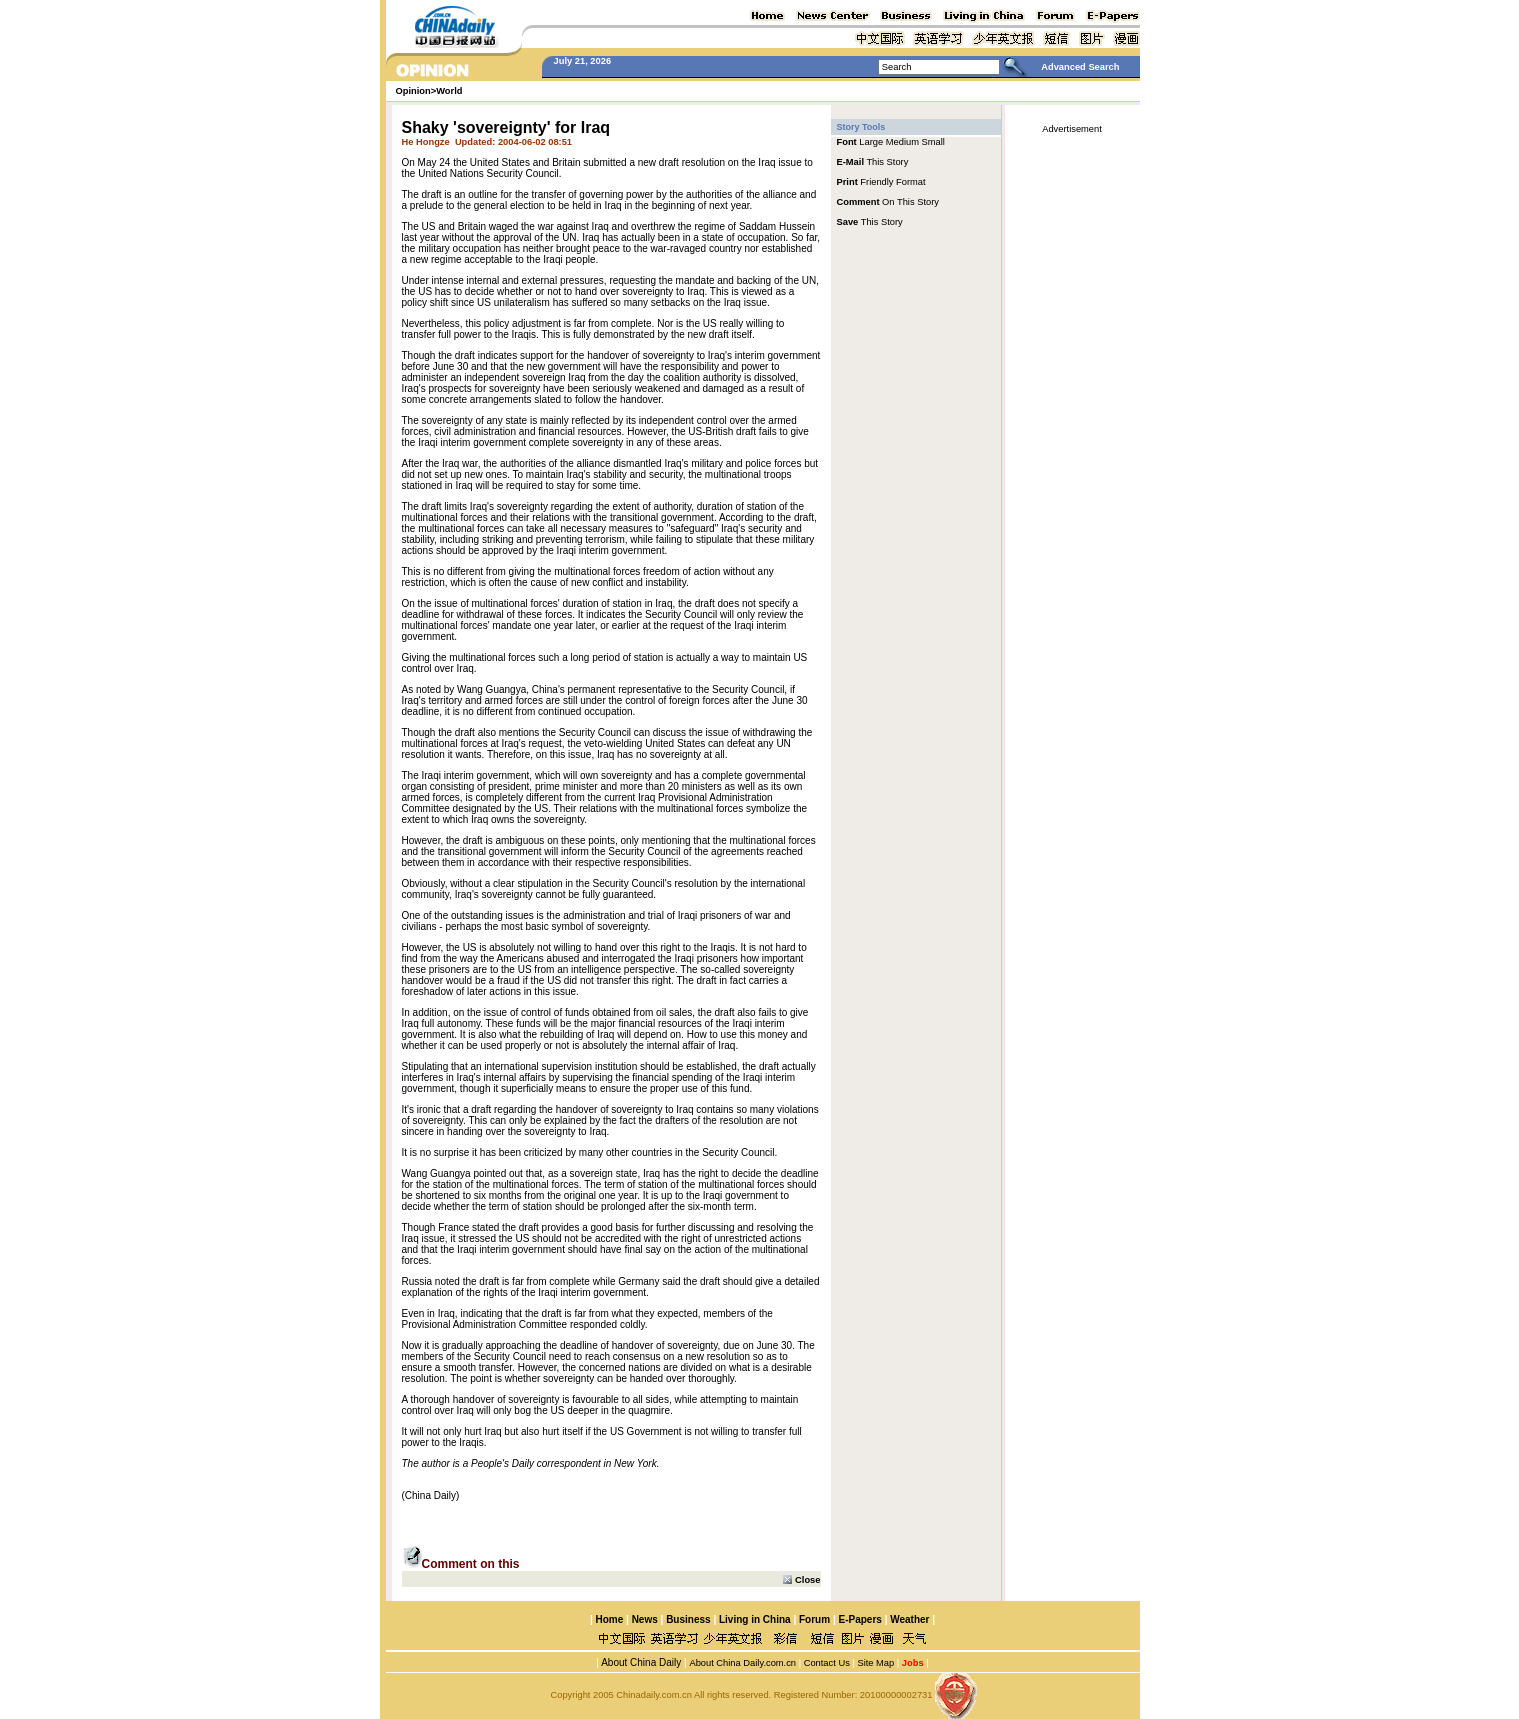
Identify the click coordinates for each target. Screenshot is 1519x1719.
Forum (814, 1619)
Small (933, 142)
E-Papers (859, 1619)
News (645, 1619)
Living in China (755, 1619)
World (449, 91)
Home (609, 1619)
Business (688, 1619)
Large (871, 142)
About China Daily (640, 1662)
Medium (902, 142)
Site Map (875, 1663)
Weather (908, 1619)
